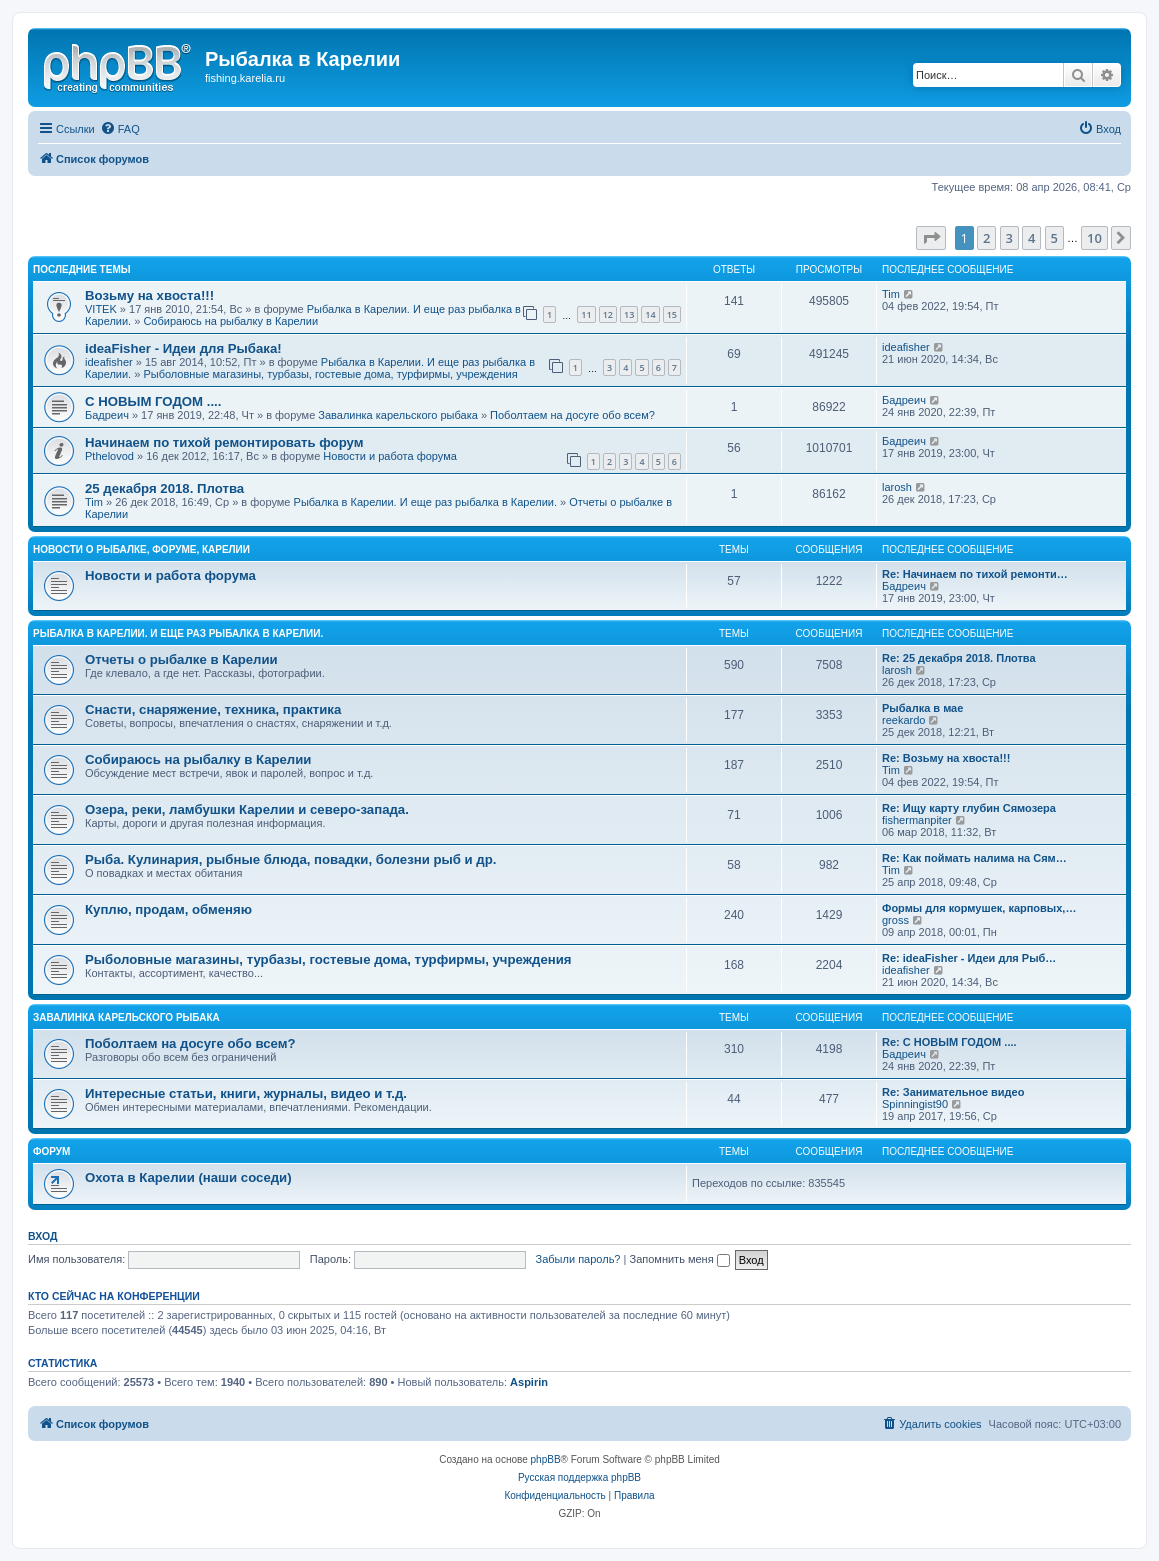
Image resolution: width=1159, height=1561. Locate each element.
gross (895, 920)
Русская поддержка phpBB (579, 1477)
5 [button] (1054, 238)
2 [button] (986, 238)
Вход (42, 1236)
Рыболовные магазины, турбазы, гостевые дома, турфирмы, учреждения (330, 374)
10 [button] (1094, 238)
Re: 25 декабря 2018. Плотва (959, 658)
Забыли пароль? (578, 1259)
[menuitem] (120, 129)
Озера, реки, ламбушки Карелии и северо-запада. (247, 809)
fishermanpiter (917, 820)
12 (608, 314)
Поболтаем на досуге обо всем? (572, 415)
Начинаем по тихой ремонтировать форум (224, 442)
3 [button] (1009, 238)
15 (672, 314)
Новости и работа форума (390, 456)
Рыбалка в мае (922, 708)
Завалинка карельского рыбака (398, 415)
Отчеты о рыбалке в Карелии (181, 659)
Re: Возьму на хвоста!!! (946, 758)
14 (650, 314)
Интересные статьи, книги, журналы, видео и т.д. (246, 1093)
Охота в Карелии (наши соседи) (188, 1177)
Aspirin (529, 1382)
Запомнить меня (679, 1259)
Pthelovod (109, 456)
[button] (931, 238)
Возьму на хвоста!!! (149, 295)
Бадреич (107, 415)
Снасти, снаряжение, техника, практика (213, 709)
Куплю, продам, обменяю (168, 909)
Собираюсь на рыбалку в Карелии (230, 321)
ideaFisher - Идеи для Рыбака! (183, 348)
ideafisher (109, 362)
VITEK (101, 309)
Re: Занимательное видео (953, 1092)
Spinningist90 (915, 1104)
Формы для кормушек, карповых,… (979, 908)
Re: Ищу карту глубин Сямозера (969, 808)
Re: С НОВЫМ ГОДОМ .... (949, 1042)
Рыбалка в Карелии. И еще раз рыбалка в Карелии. (425, 502)
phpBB (546, 1459)
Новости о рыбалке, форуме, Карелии (141, 549)
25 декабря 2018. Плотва (164, 488)
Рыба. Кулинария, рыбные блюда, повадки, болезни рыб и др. (290, 859)
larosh (897, 487)
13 (629, 314)
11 (586, 314)
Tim (891, 294)
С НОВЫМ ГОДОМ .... (153, 401)
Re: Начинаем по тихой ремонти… (975, 574)
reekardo (903, 720)
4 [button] (1031, 238)
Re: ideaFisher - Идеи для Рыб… (969, 958)
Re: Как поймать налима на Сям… (974, 858)
